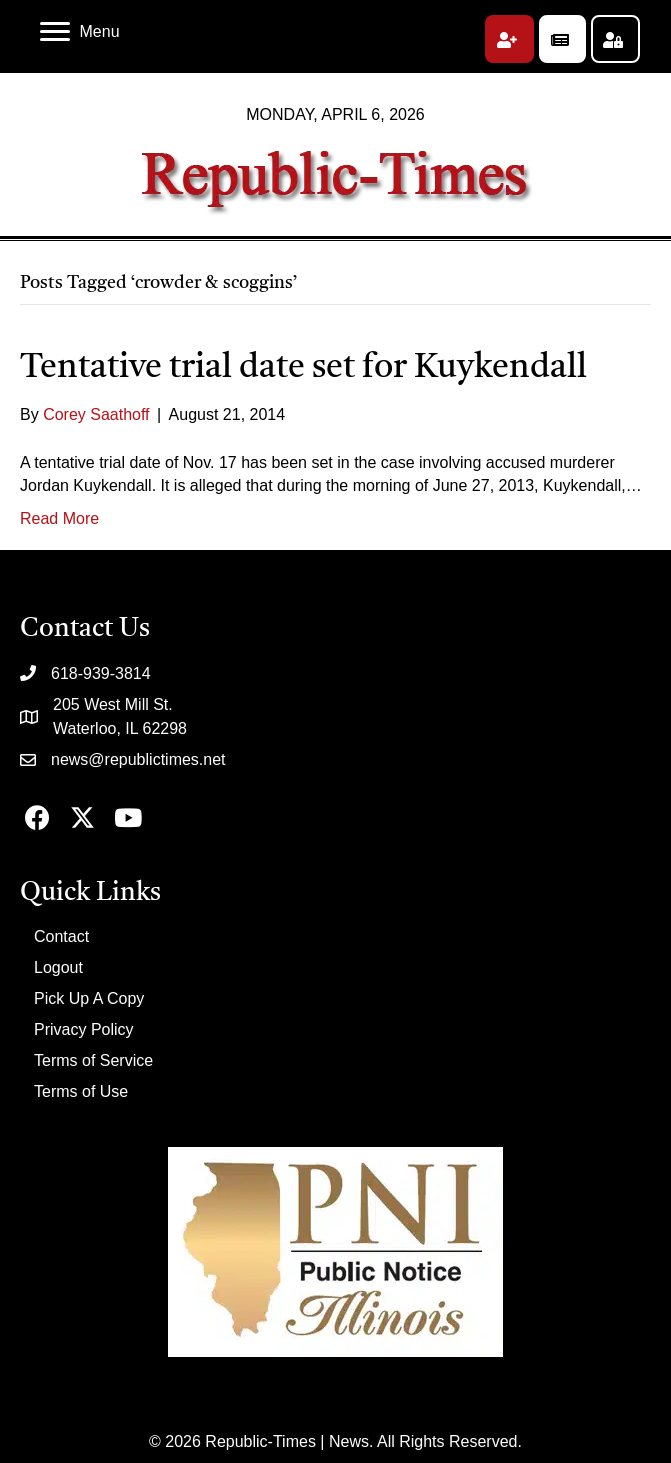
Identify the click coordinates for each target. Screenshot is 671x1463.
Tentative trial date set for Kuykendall (303, 368)
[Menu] (80, 32)
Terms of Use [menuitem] (81, 1091)
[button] (509, 39)
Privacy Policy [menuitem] (84, 1029)
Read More (59, 518)
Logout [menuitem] (58, 967)
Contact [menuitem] (61, 936)
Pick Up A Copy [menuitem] (89, 998)
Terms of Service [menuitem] (93, 1060)
